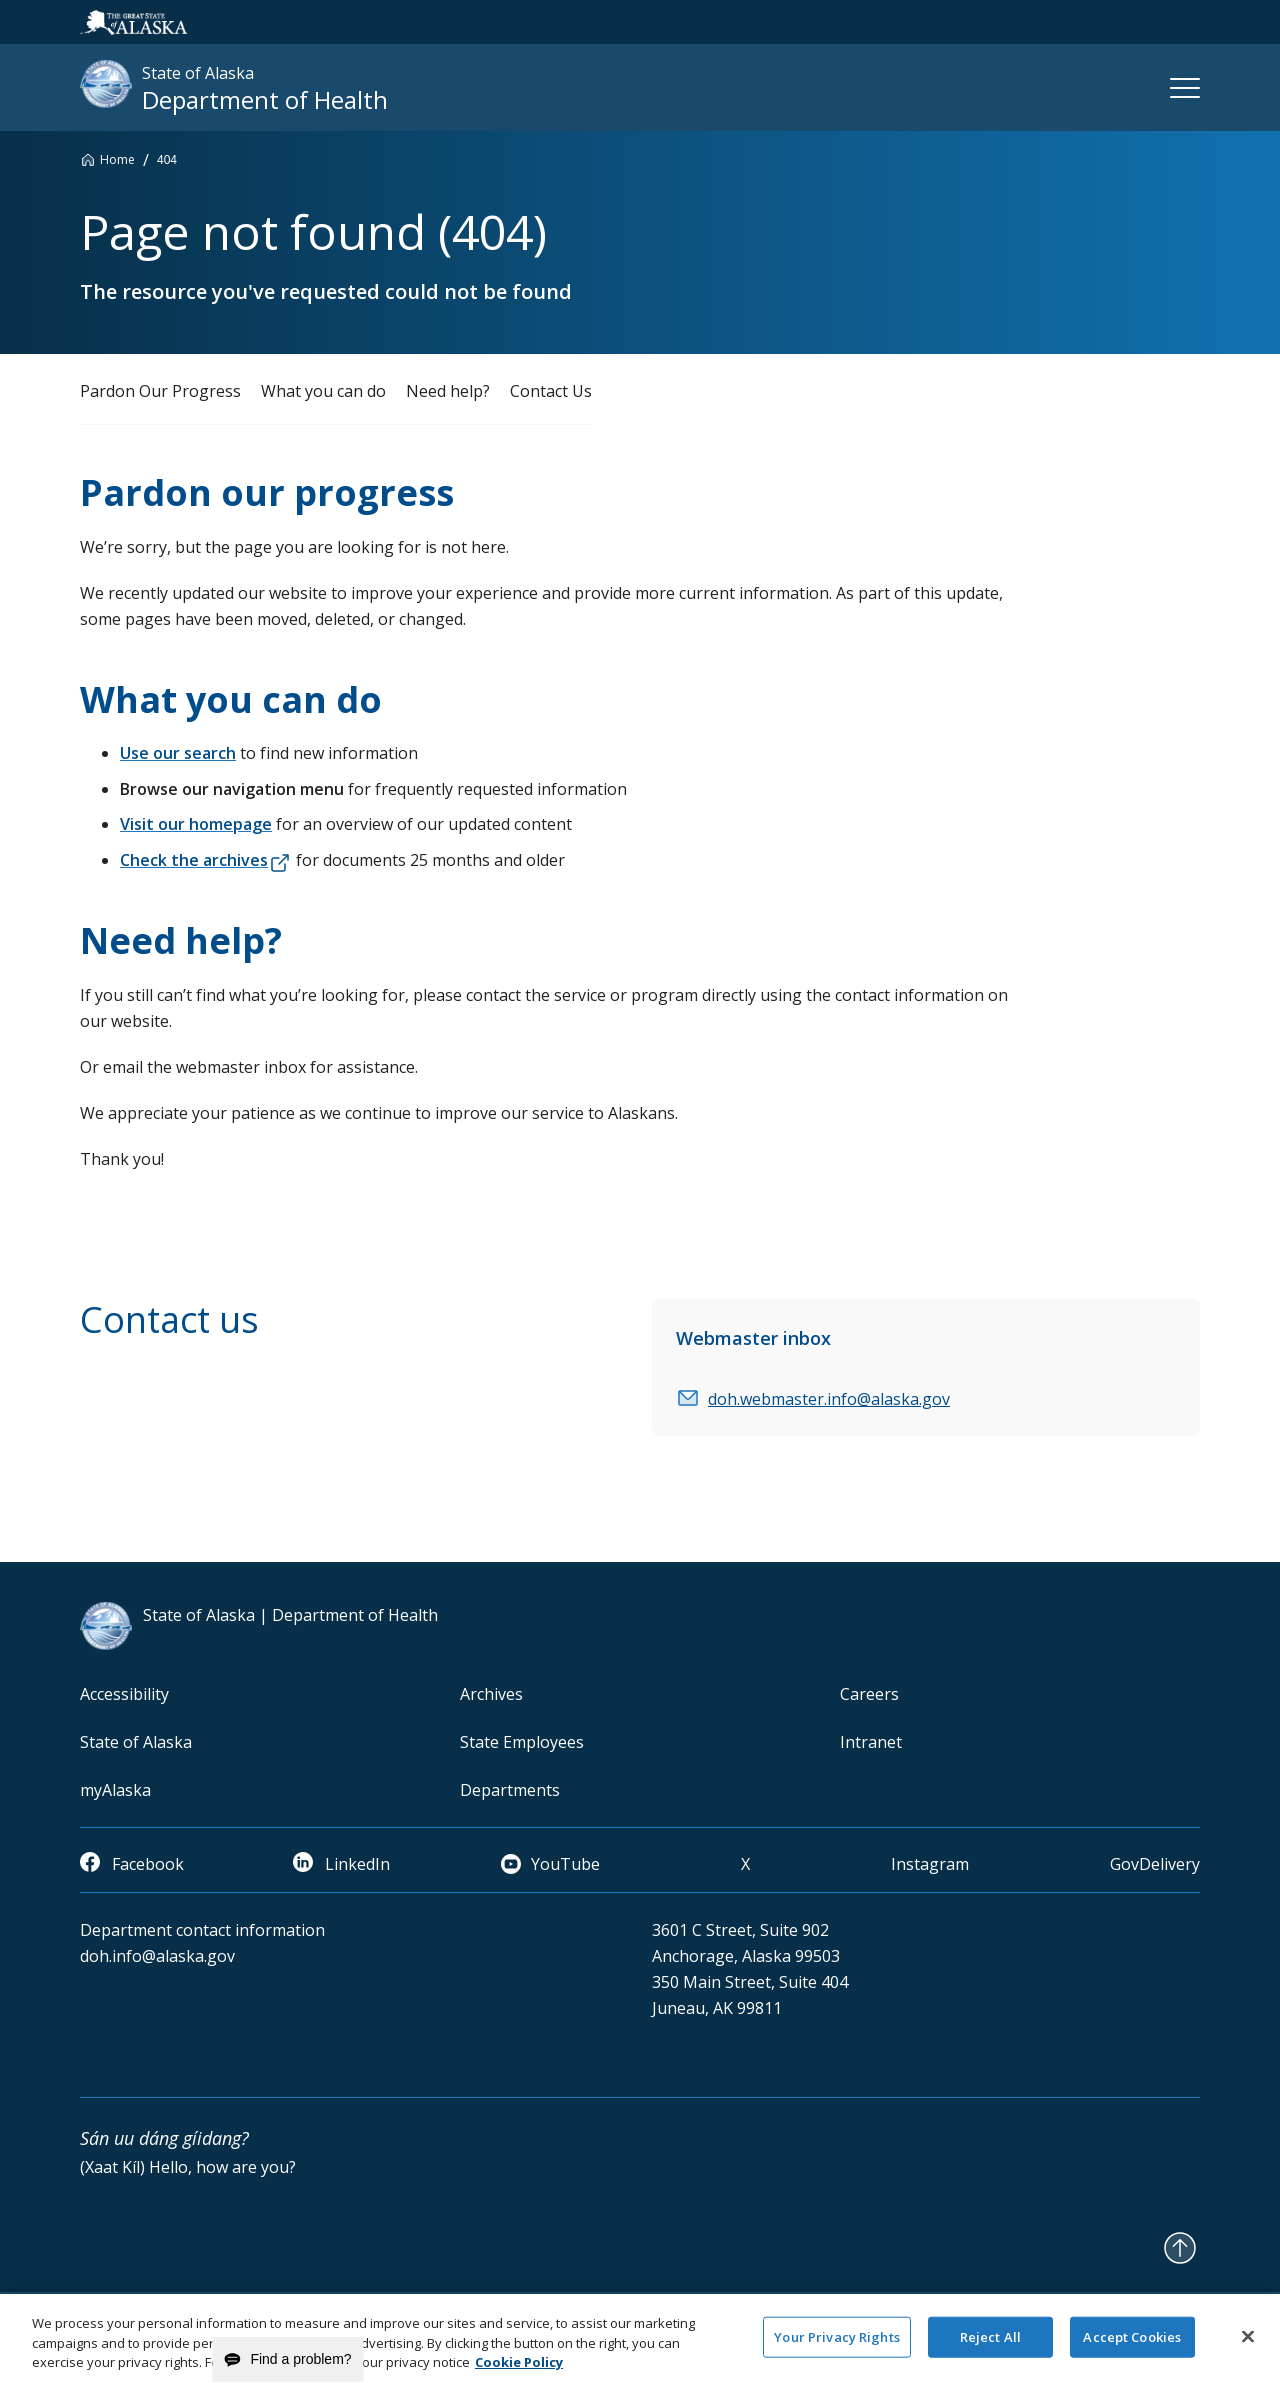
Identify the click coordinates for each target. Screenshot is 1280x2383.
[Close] (1248, 2345)
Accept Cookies (1132, 2346)
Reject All (990, 2346)
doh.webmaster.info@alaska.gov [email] (829, 1399)
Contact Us (551, 391)
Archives (491, 1694)
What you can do (323, 391)
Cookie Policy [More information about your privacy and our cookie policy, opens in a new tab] (519, 2372)
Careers (869, 1694)
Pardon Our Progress (160, 391)
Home (117, 159)
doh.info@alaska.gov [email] (157, 1956)
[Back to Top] (1180, 2248)
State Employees (522, 1742)
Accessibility (124, 1694)
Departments (510, 1790)
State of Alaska (136, 1742)
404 (167, 160)
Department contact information (202, 1930)
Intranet (871, 1742)
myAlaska (115, 1790)
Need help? (448, 391)
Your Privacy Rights (836, 2346)
